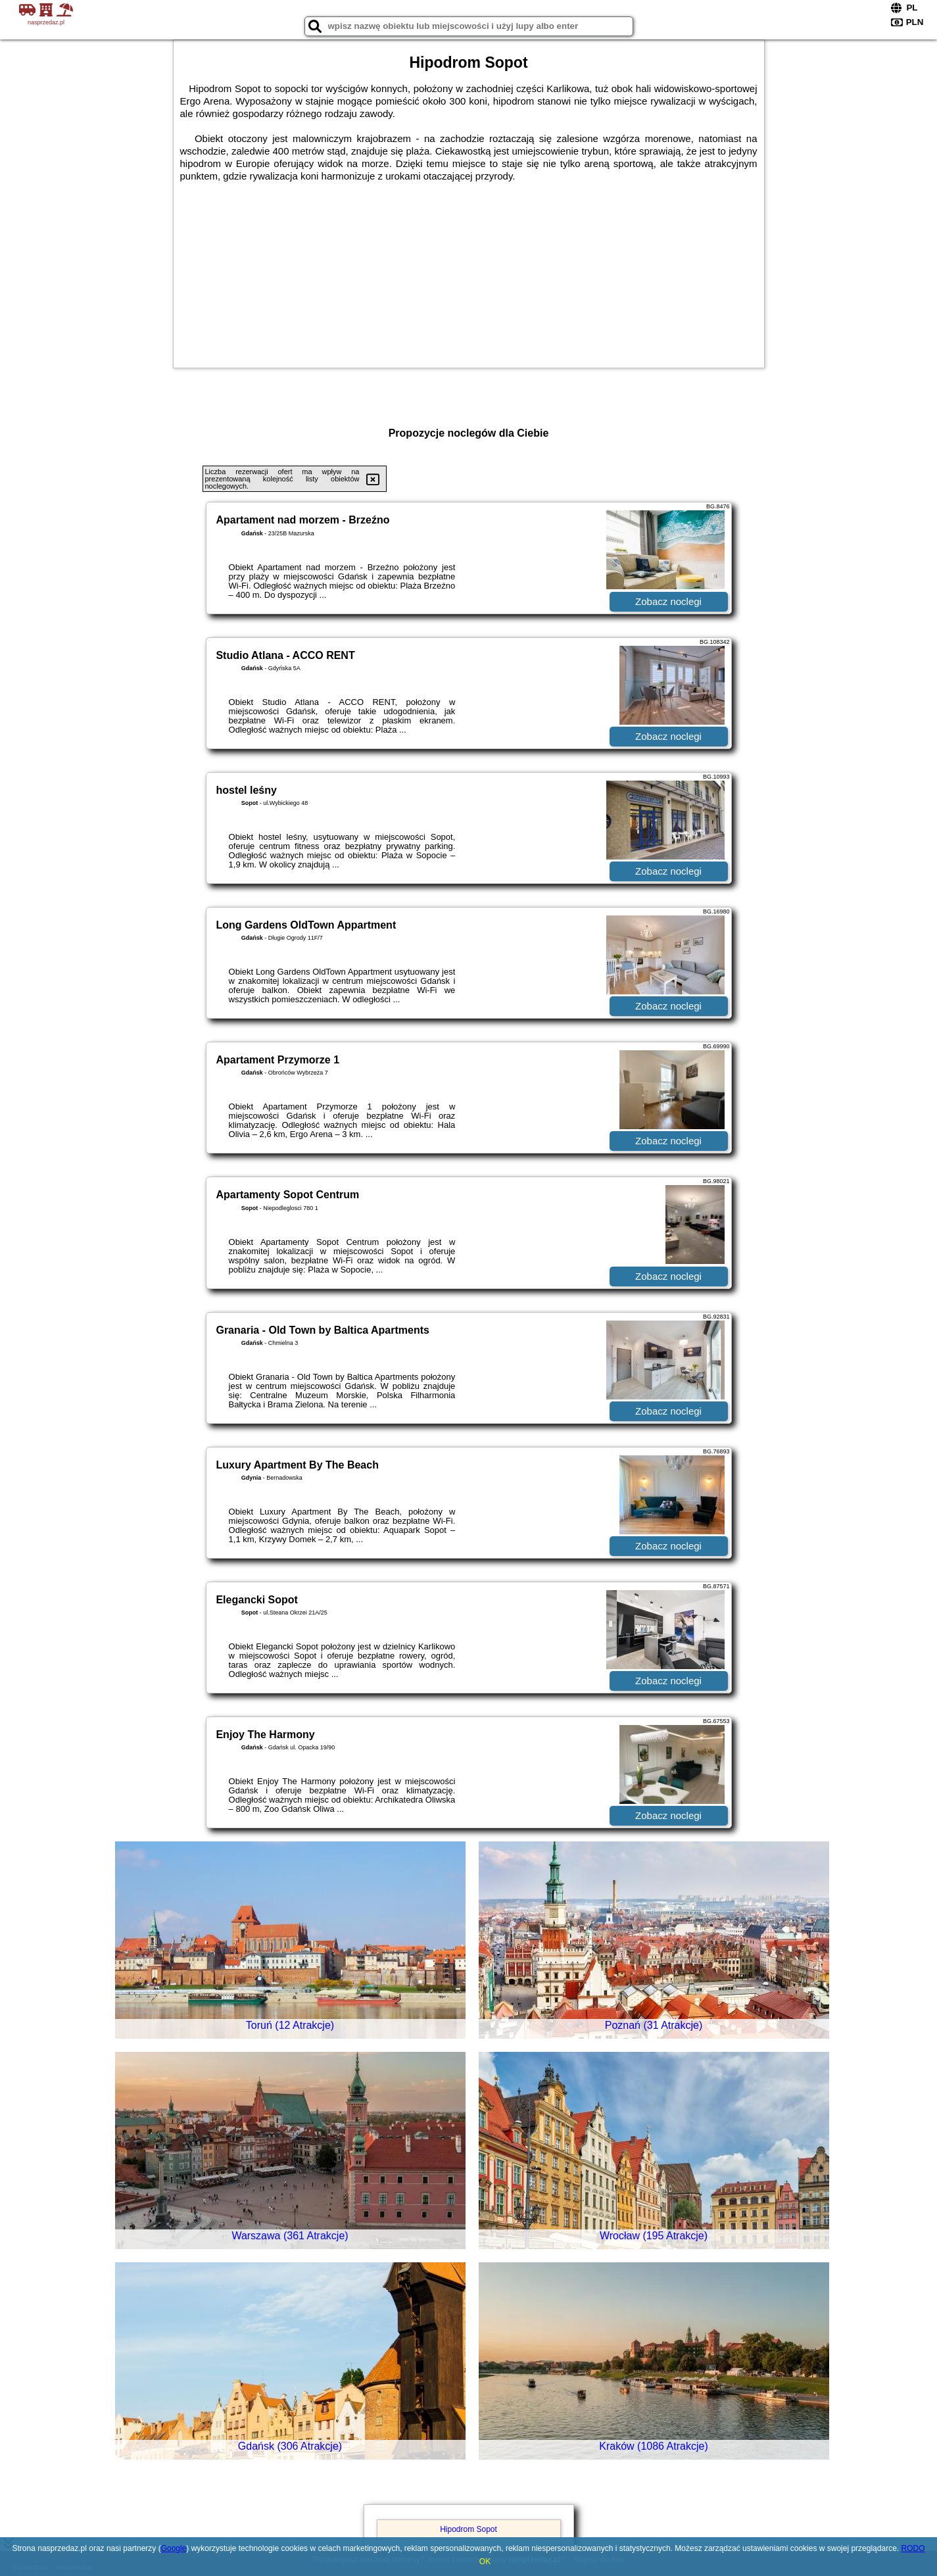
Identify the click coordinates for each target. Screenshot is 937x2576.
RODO (913, 2548)
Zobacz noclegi (668, 601)
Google (174, 2548)
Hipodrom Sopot (468, 2529)
